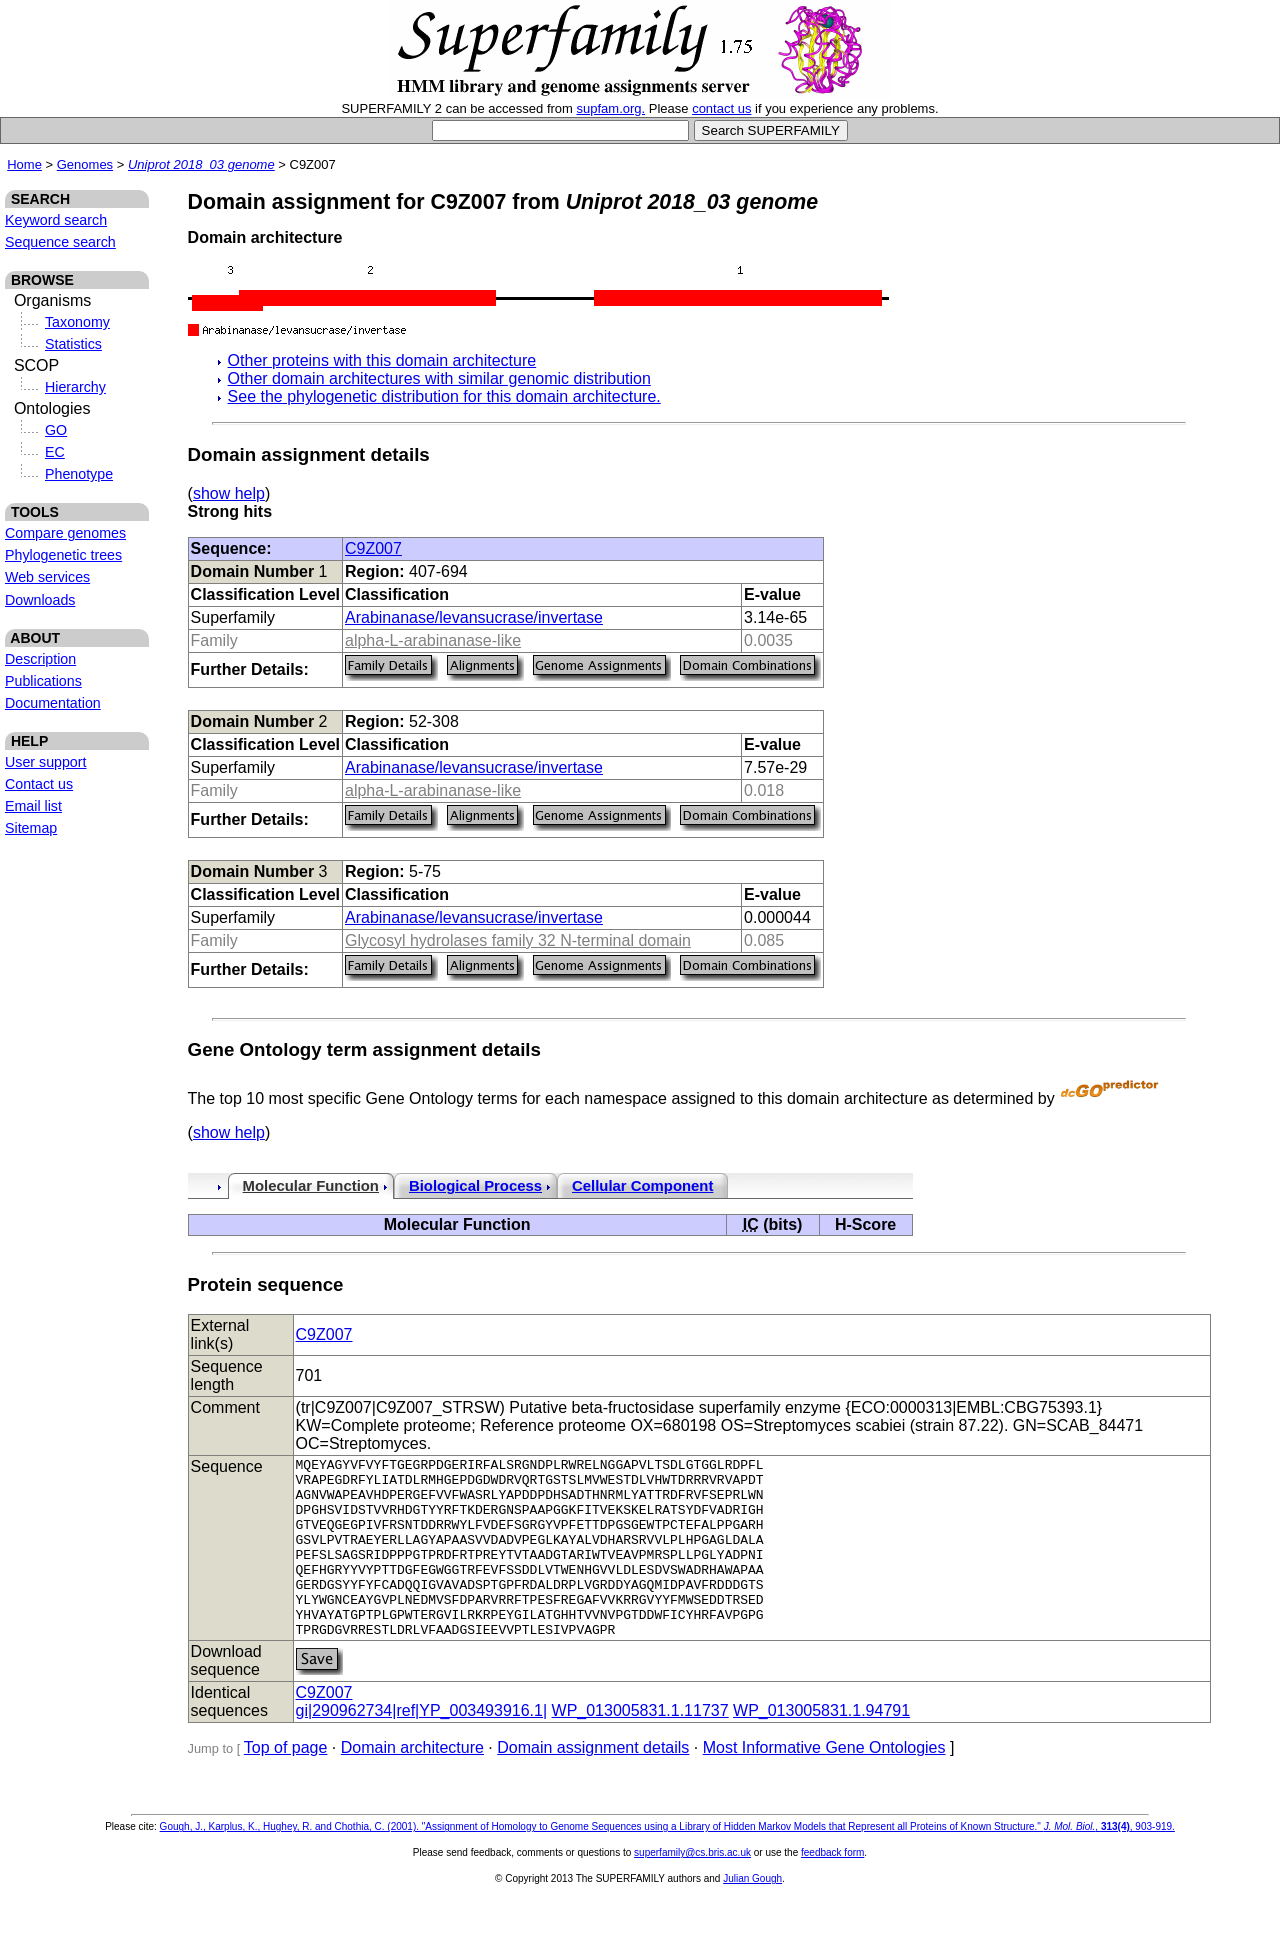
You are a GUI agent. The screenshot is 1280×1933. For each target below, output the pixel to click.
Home (24, 164)
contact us (721, 108)
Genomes (85, 164)
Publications (43, 681)
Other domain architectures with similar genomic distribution (439, 378)
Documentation (53, 703)
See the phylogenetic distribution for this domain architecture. (444, 396)
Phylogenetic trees (63, 555)
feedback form (832, 1888)
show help (229, 493)
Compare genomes (65, 533)
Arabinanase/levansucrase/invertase (474, 617)
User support (46, 762)
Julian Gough (752, 1914)
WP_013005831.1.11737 (640, 1746)
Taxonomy (77, 322)
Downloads (40, 600)
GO (56, 430)
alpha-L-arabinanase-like (433, 640)
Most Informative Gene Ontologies (824, 1783)
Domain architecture (412, 1783)
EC (55, 452)
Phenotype (79, 474)
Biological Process (475, 1186)
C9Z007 (373, 548)
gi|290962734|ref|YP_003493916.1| (422, 1746)
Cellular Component (642, 1186)
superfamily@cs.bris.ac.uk (692, 1888)
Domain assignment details (593, 1783)
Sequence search (60, 242)
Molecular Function (311, 1186)
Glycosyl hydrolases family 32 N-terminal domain (518, 940)
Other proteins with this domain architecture (382, 360)
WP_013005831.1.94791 (821, 1746)
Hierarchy (75, 387)
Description (40, 659)
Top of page (286, 1783)
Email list (33, 806)
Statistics (73, 344)
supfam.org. (611, 108)
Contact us (39, 784)
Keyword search (56, 220)
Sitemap (31, 828)
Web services (47, 577)
